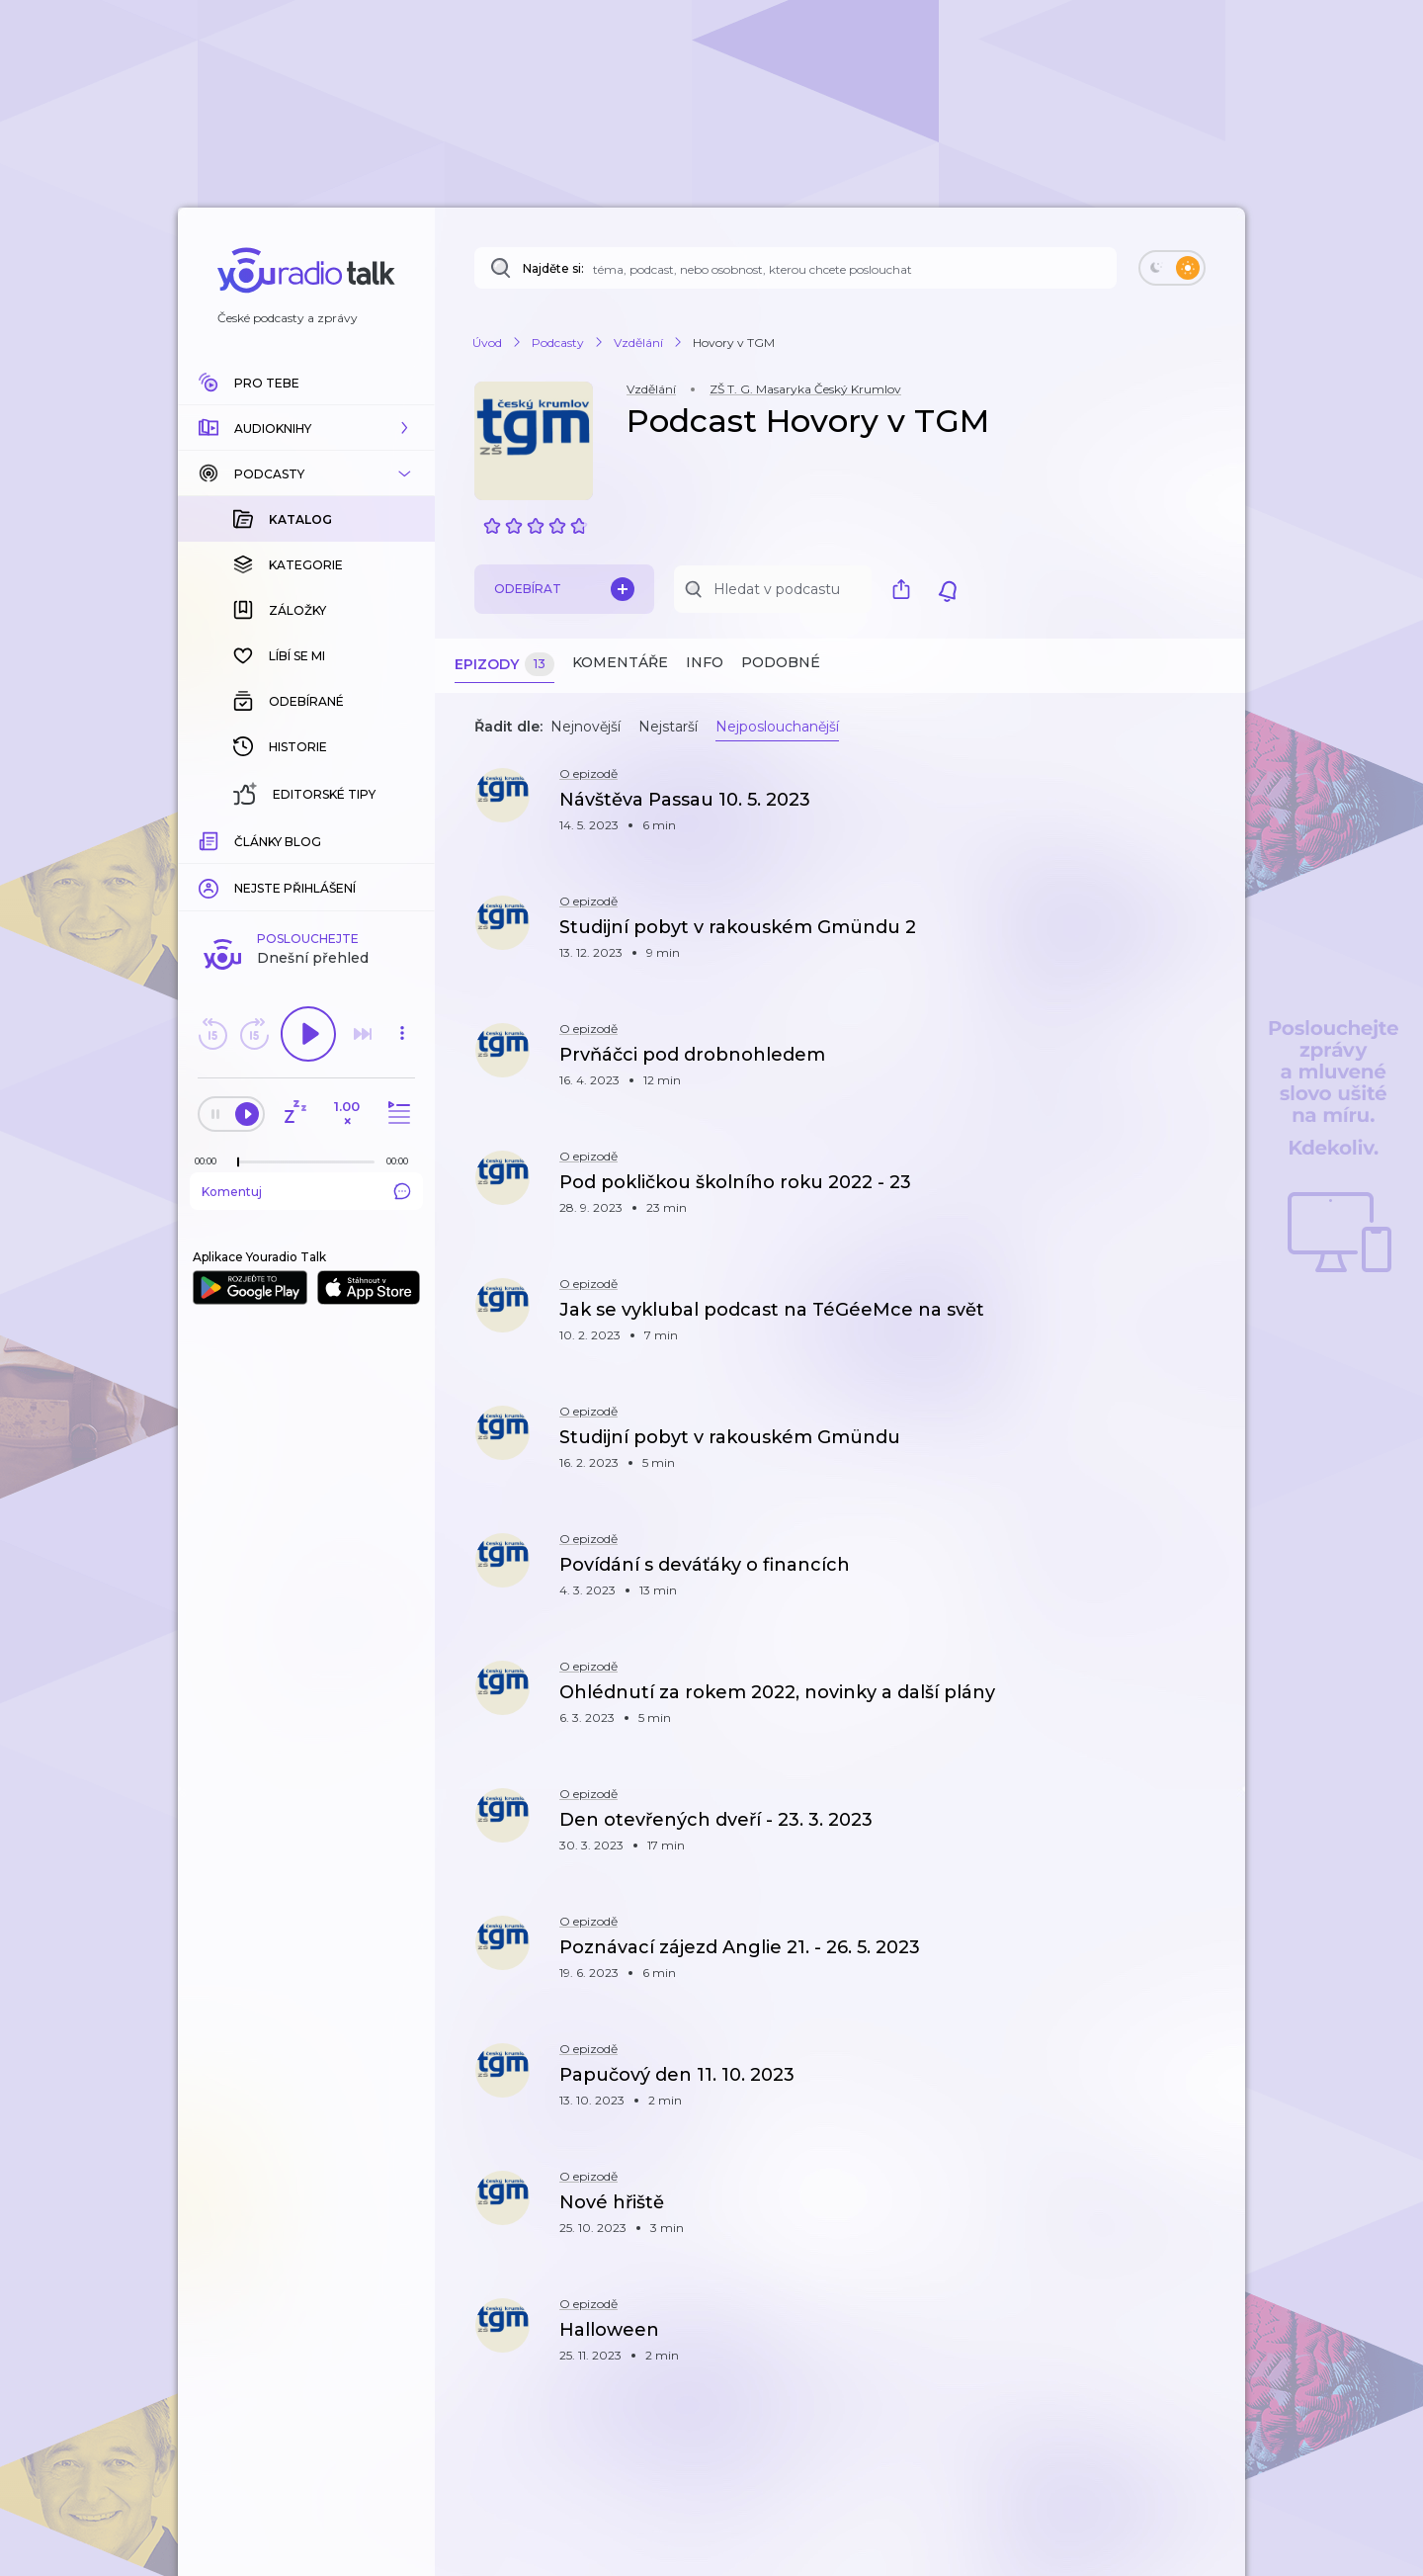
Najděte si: (553, 268)
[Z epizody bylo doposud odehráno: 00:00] (210, 838)
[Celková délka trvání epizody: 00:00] (402, 838)
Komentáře (620, 662)
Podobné (780, 662)
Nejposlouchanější (777, 726)
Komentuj (306, 869)
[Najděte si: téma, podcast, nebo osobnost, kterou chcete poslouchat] (795, 268)
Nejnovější (585, 726)
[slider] (238, 840)
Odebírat (564, 589)
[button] (306, 428)
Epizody (504, 664)
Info (704, 662)
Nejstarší (668, 726)
